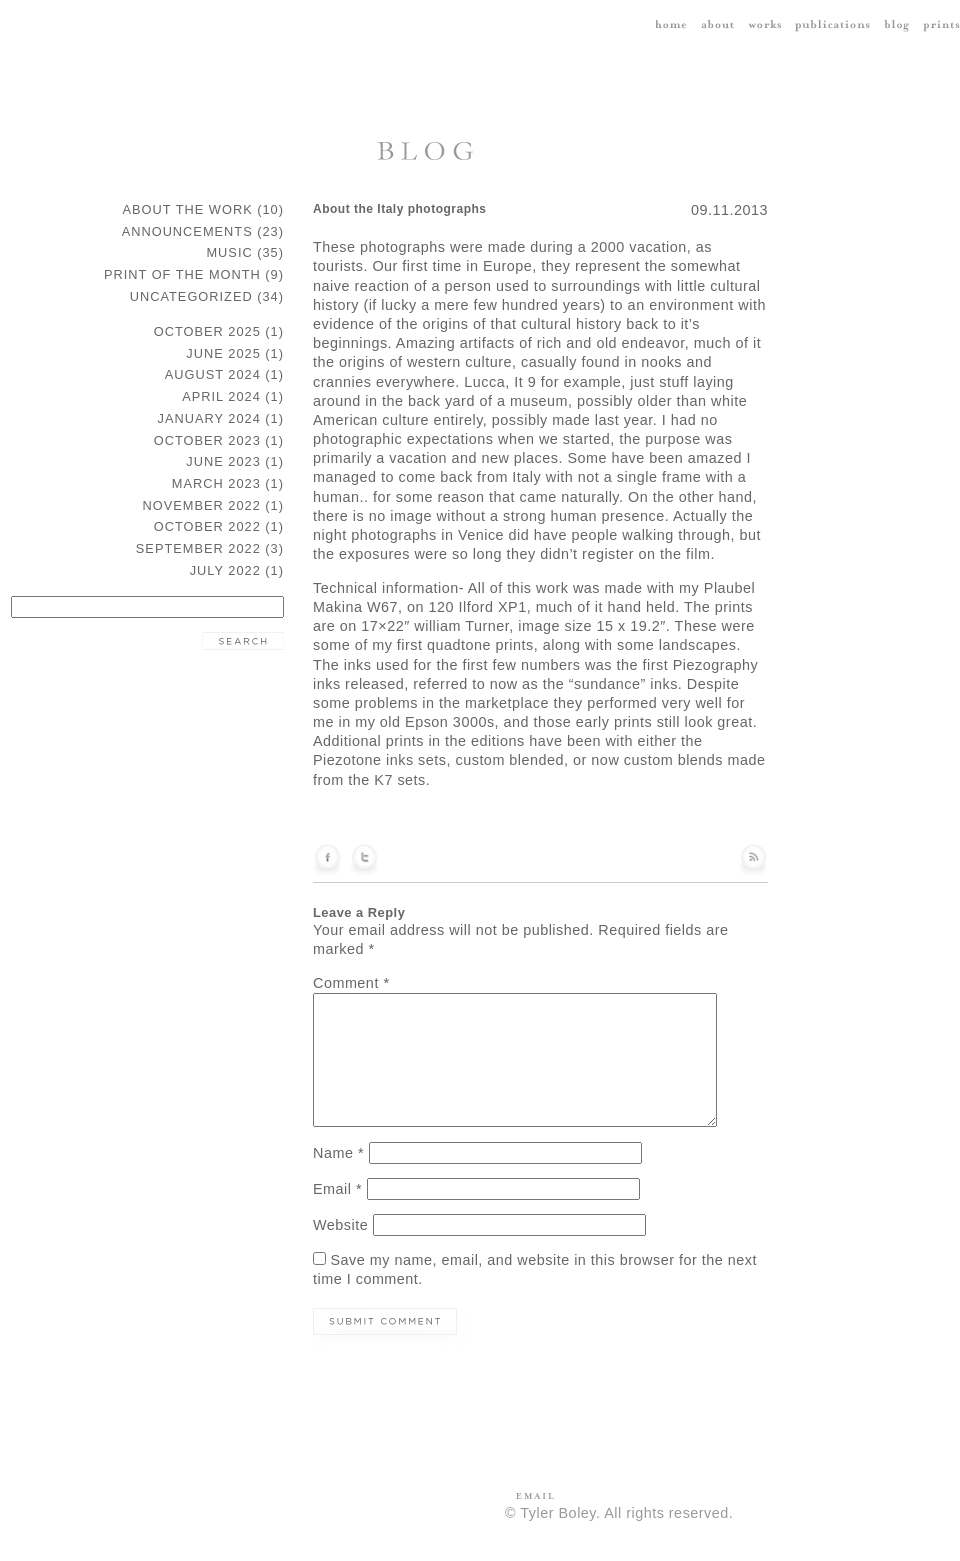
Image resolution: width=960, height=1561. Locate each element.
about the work (188, 209)
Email (337, 1189)
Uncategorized (191, 296)
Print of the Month (182, 274)
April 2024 (221, 396)
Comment (351, 983)
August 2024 (213, 374)
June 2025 (223, 353)
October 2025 (207, 331)
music (229, 252)
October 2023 (207, 440)
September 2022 (198, 548)
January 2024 (209, 418)
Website (340, 1225)
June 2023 (223, 461)
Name (338, 1153)
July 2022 (225, 570)
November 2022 (202, 505)
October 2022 (207, 526)
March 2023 (216, 483)
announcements (187, 231)
